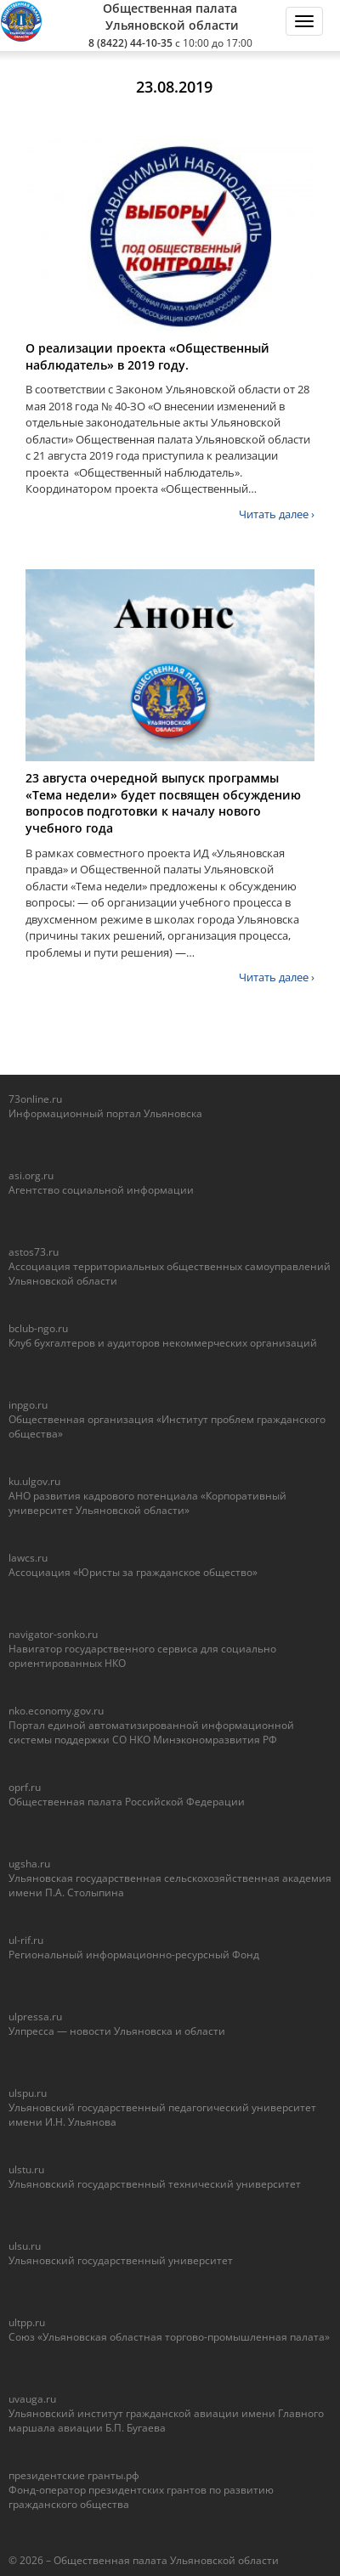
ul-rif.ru (25, 1940)
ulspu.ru (27, 2093)
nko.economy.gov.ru (56, 1710)
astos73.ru (33, 1252)
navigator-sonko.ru (53, 1634)
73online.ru (35, 1099)
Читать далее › (276, 514)
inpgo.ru (28, 1405)
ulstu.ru (26, 2169)
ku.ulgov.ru (34, 1481)
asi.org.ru (31, 1175)
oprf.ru (24, 1787)
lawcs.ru (28, 1558)
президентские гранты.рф (73, 2475)
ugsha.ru (29, 1863)
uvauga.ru (32, 2399)
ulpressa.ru (35, 2016)
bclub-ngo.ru (38, 1328)
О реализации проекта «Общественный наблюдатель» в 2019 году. (147, 356)
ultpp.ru (26, 2322)
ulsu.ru (24, 2246)
